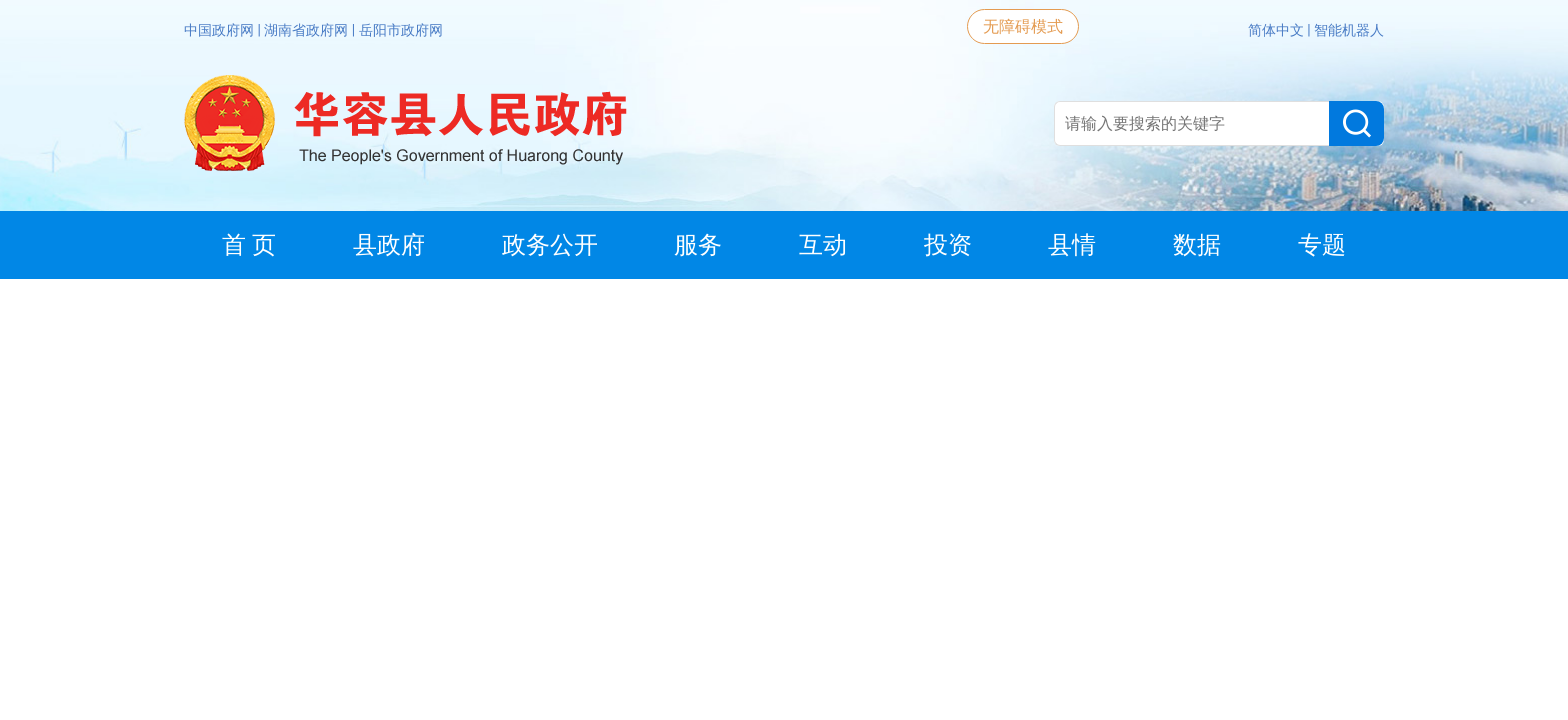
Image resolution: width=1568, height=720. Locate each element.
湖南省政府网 (307, 30)
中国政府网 (220, 30)
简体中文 (1277, 30)
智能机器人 (1349, 30)
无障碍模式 (1023, 26)
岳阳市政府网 (401, 30)
